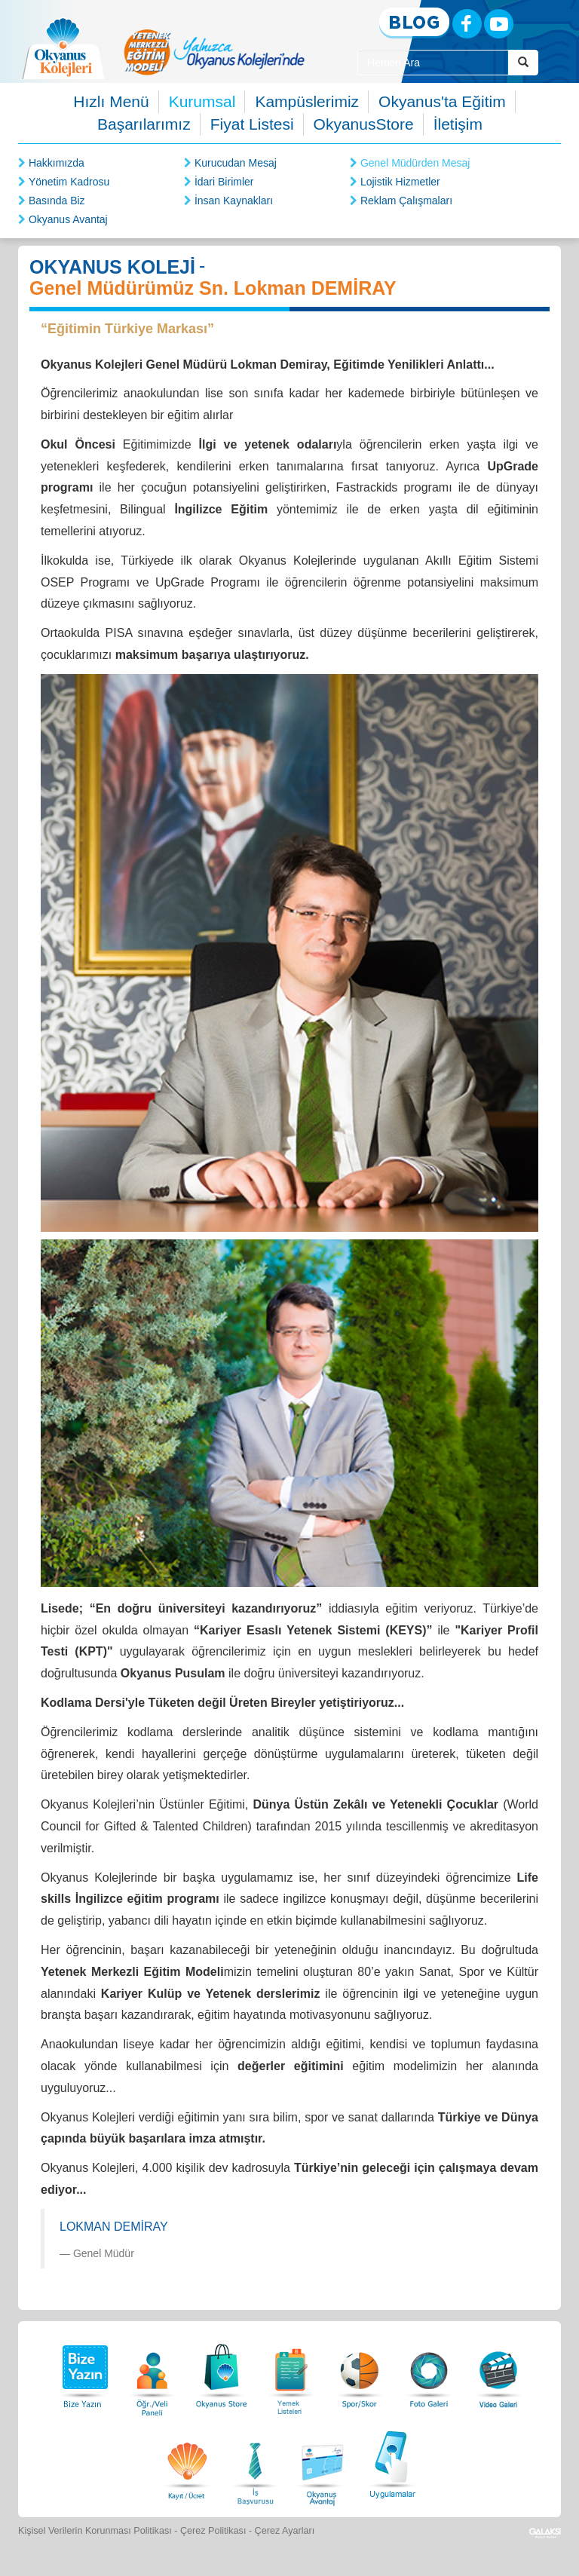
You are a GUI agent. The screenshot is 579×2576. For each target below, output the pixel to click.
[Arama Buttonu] (523, 62)
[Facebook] (467, 23)
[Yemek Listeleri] (291, 2372)
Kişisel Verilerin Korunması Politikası (95, 2530)
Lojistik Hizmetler (400, 182)
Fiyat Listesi (252, 124)
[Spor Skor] (359, 2372)
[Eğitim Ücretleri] (187, 2462)
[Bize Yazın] (83, 2372)
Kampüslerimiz (307, 101)
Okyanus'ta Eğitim (442, 101)
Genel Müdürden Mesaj (415, 163)
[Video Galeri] (498, 2372)
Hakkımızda (56, 163)
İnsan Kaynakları (234, 201)
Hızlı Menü (111, 101)
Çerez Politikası (213, 2530)
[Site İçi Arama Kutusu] (433, 62)
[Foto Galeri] (429, 2372)
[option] (214, 52)
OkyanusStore (364, 124)
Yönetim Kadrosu (69, 182)
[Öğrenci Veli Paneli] (152, 2372)
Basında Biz (57, 201)
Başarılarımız (144, 124)
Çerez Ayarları (285, 2530)
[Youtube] (498, 23)
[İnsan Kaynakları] (255, 2462)
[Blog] (414, 23)
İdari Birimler (224, 182)
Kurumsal (202, 101)
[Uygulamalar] (392, 2462)
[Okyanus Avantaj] (322, 2462)
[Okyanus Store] (221, 2372)
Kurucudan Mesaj (236, 163)
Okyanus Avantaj (68, 219)
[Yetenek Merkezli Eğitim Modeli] (214, 52)
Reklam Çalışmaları (406, 201)
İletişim (457, 124)
